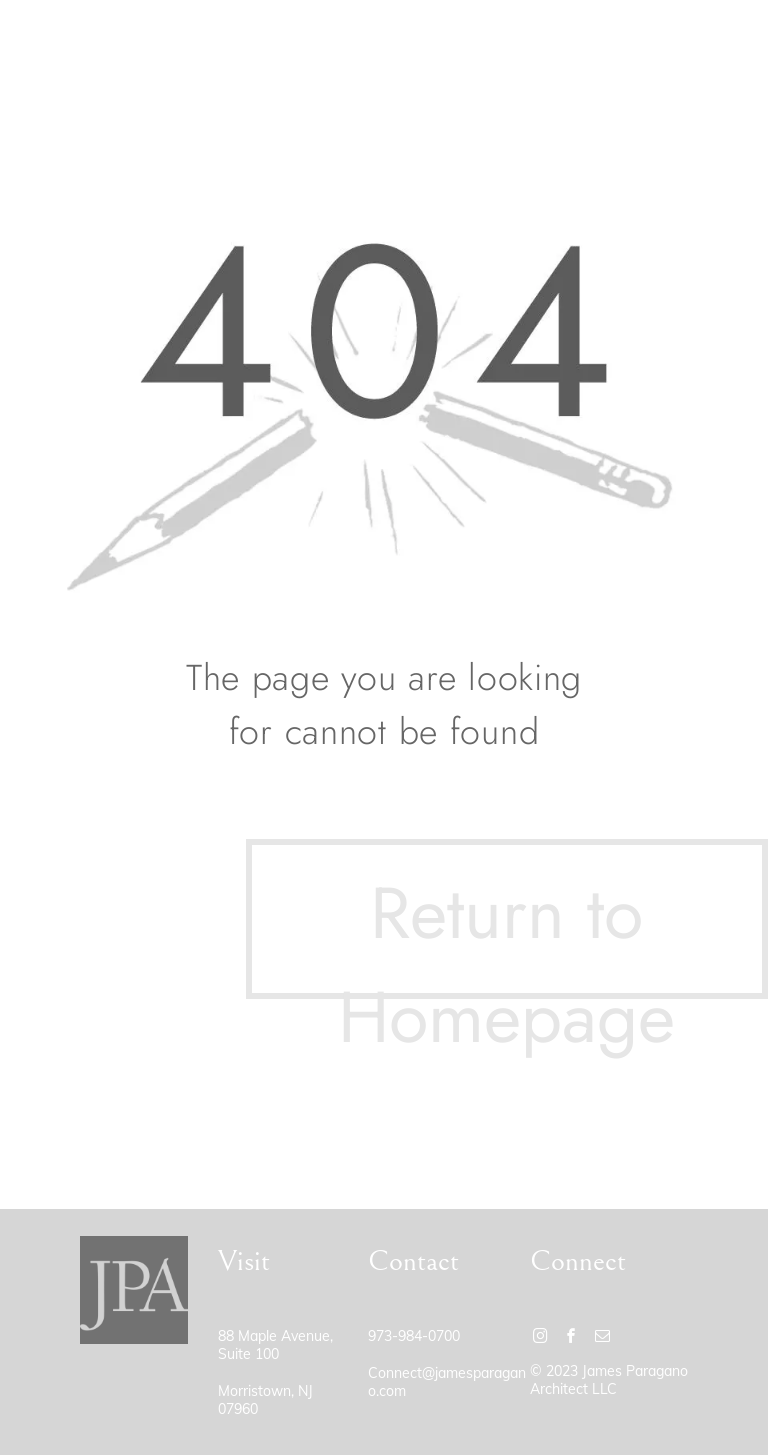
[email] (603, 1338)
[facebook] (572, 1338)
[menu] (724, 43)
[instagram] (541, 1338)
